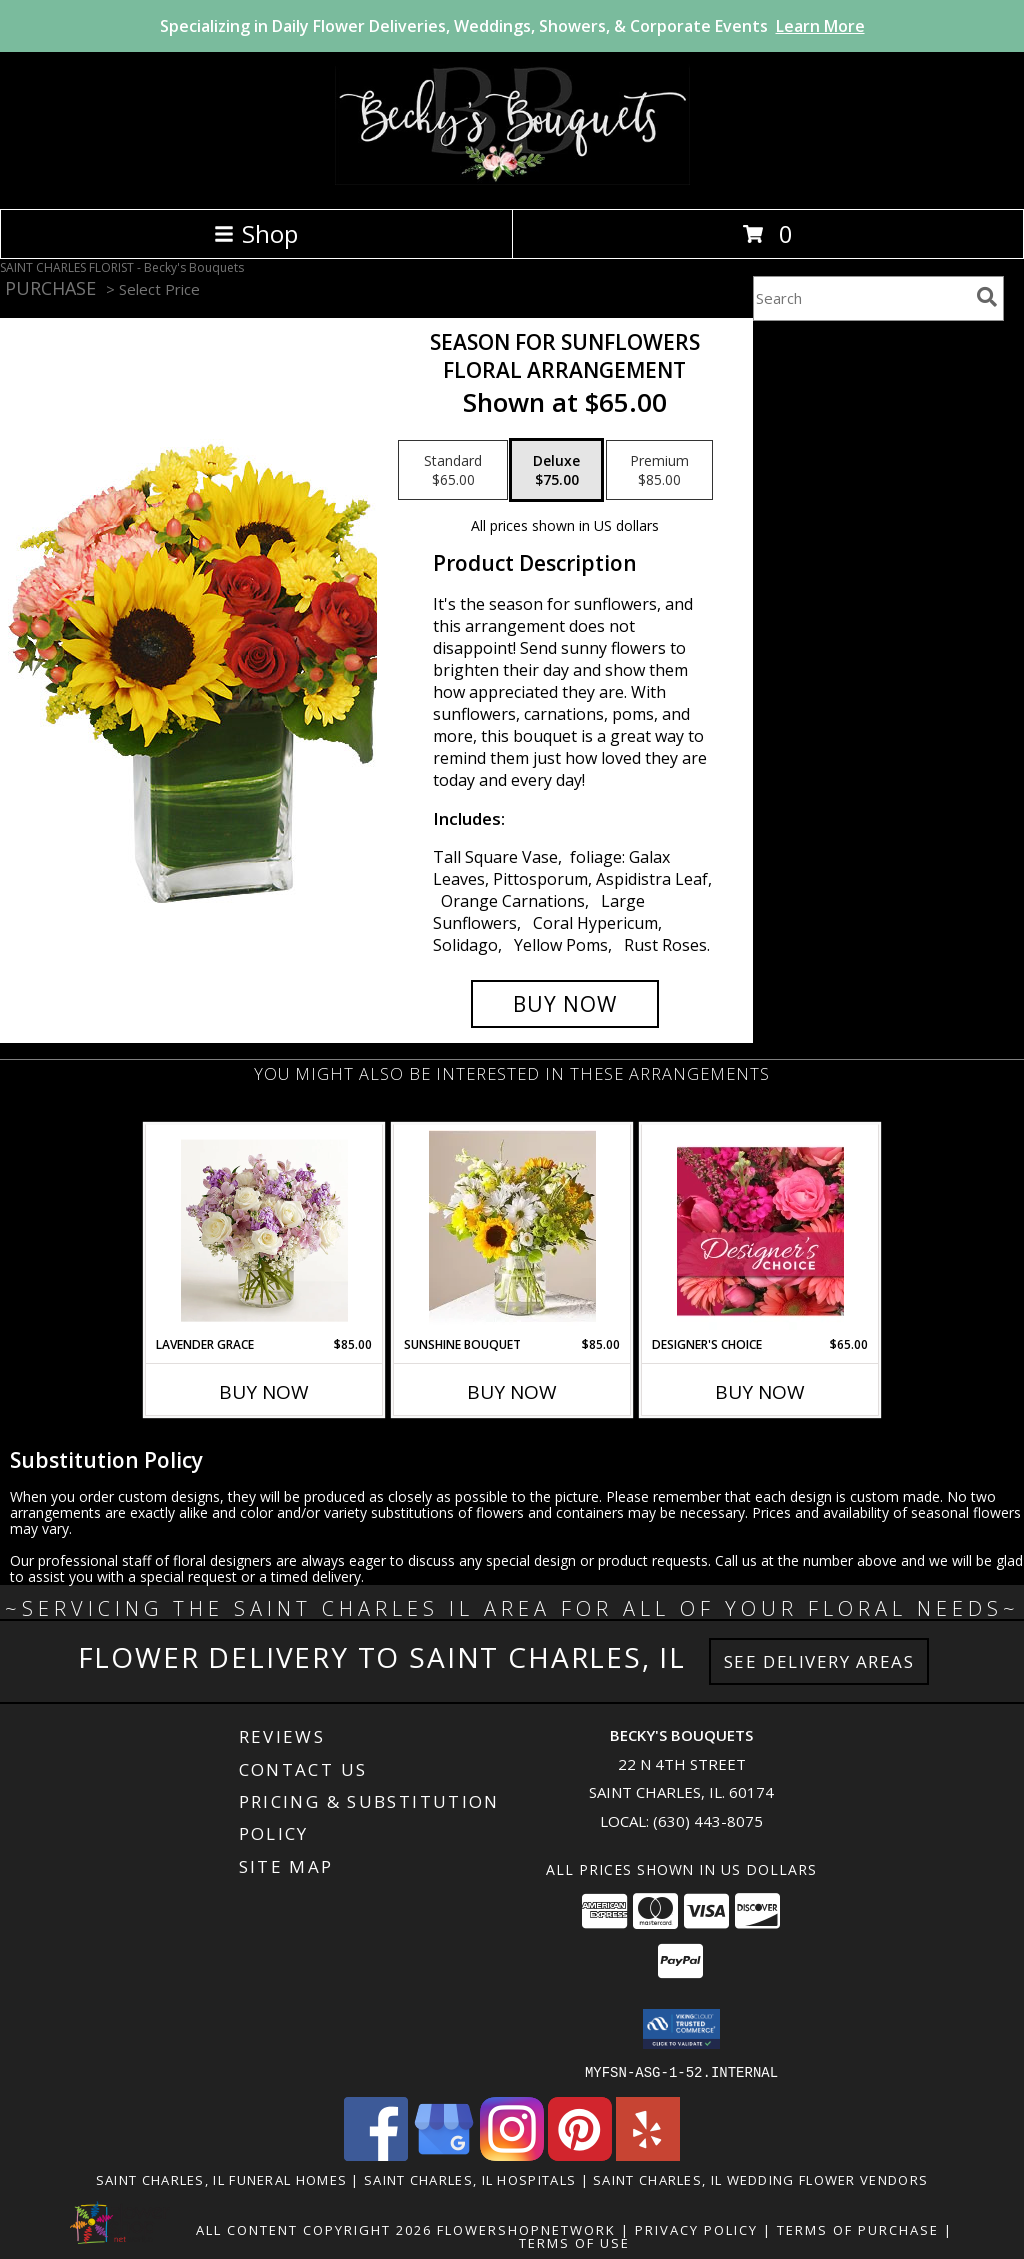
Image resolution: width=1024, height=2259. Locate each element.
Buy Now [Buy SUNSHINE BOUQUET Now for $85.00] (512, 1392)
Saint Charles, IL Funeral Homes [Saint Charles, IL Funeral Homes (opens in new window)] (221, 2179)
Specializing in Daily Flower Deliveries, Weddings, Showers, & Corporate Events (512, 26)
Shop (256, 233)
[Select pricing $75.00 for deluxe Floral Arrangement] (556, 470)
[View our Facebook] (376, 2154)
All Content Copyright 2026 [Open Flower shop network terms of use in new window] (314, 2229)
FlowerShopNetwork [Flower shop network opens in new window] (526, 2229)
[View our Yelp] (648, 2154)
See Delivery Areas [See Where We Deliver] (819, 1661)
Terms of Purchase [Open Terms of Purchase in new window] (858, 2229)
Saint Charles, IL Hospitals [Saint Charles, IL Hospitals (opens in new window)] (470, 2179)
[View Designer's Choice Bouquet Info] (760, 1231)
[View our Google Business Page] (444, 2154)
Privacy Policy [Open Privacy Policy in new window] (696, 2229)
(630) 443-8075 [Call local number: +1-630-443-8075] (708, 1821)
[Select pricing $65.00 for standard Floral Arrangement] (453, 470)
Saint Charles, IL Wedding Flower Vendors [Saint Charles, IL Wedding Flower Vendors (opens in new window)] (760, 2179)
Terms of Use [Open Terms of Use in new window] (574, 2242)
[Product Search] (861, 298)
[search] (987, 297)
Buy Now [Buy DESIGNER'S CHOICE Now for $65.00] (760, 1392)
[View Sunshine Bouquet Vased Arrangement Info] (512, 1231)
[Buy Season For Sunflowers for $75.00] (565, 1004)
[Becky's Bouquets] (512, 179)
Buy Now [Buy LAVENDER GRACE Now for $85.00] (264, 1392)
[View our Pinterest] (580, 2154)
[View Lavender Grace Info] (264, 1231)
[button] (681, 2029)
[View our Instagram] (512, 2154)
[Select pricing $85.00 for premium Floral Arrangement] (659, 470)
